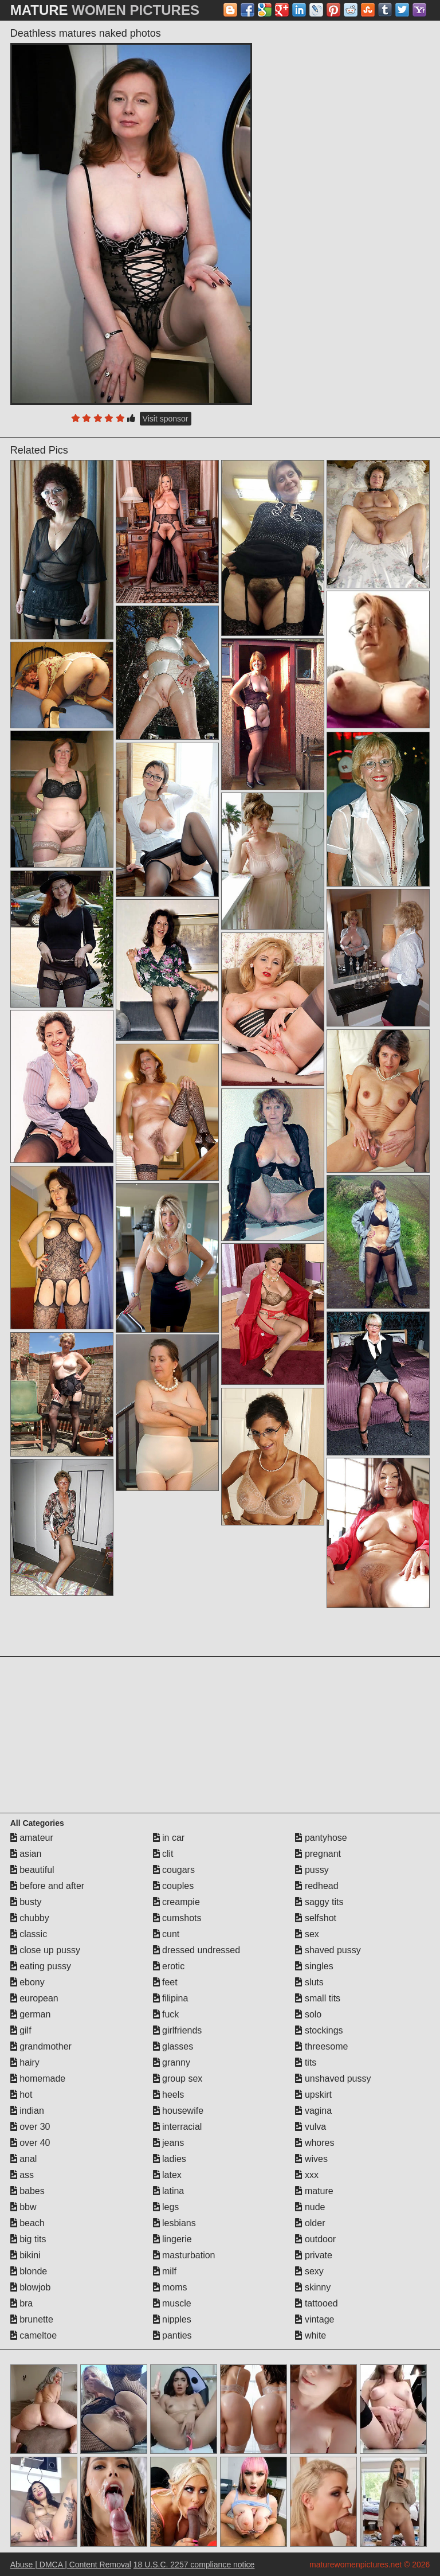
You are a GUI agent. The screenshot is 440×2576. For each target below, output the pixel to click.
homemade (38, 2078)
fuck (166, 2014)
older (310, 2223)
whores (314, 2143)
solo (308, 2014)
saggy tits (319, 1902)
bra (21, 2303)
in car (169, 1838)
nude (310, 2207)
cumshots (177, 1918)
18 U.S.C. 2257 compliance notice (194, 2564)
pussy (311, 1870)
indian (27, 2111)
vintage (314, 2319)
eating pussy (40, 1966)
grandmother (41, 2046)
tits (305, 2062)
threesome (321, 2046)
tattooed (316, 2303)
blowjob (30, 2287)
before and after (47, 1886)
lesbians (174, 2223)
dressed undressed (197, 1950)
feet (165, 1982)
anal (23, 2159)
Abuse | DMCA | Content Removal (70, 2564)
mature (314, 2191)
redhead (316, 1886)
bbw (23, 2207)
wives (311, 2159)
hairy (25, 2062)
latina (168, 2191)
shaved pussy (327, 1950)
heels (168, 2094)
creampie (176, 1902)
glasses (173, 2046)
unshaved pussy (333, 2078)
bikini (25, 2255)
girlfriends (177, 2030)
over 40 (30, 2143)
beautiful (32, 1870)
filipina (170, 1998)
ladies (169, 2159)
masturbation (184, 2255)
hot (21, 2094)
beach (27, 2223)
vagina (313, 2111)
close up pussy (45, 1950)
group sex (178, 2078)
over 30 (30, 2127)
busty (26, 1902)
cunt (166, 1934)
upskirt (313, 2094)
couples (173, 1886)
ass (22, 2175)
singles (314, 1966)
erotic (169, 1966)
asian (26, 1854)
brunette (31, 2319)
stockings (319, 2030)
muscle (172, 2303)
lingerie (172, 2239)
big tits (28, 2239)
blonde (29, 2271)
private (313, 2255)
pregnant (318, 1854)
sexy (309, 2271)
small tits (317, 1998)
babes (27, 2191)
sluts (309, 1982)
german (30, 2014)
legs (166, 2207)
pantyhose (321, 1838)
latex (167, 2175)
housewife (178, 2111)
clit (163, 1854)
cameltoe (33, 2335)
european (34, 1998)
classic (28, 1934)
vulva (310, 2127)
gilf (21, 2030)
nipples (172, 2319)
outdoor (315, 2239)
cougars (174, 1870)
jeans (168, 2143)
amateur (31, 1838)
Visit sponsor (165, 418)
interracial (177, 2127)
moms (170, 2287)
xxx (306, 2175)
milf (164, 2271)
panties (172, 2335)
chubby (29, 1918)
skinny (313, 2287)
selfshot (315, 1918)
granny (171, 2062)
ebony (27, 1982)
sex (307, 1934)
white (310, 2335)
